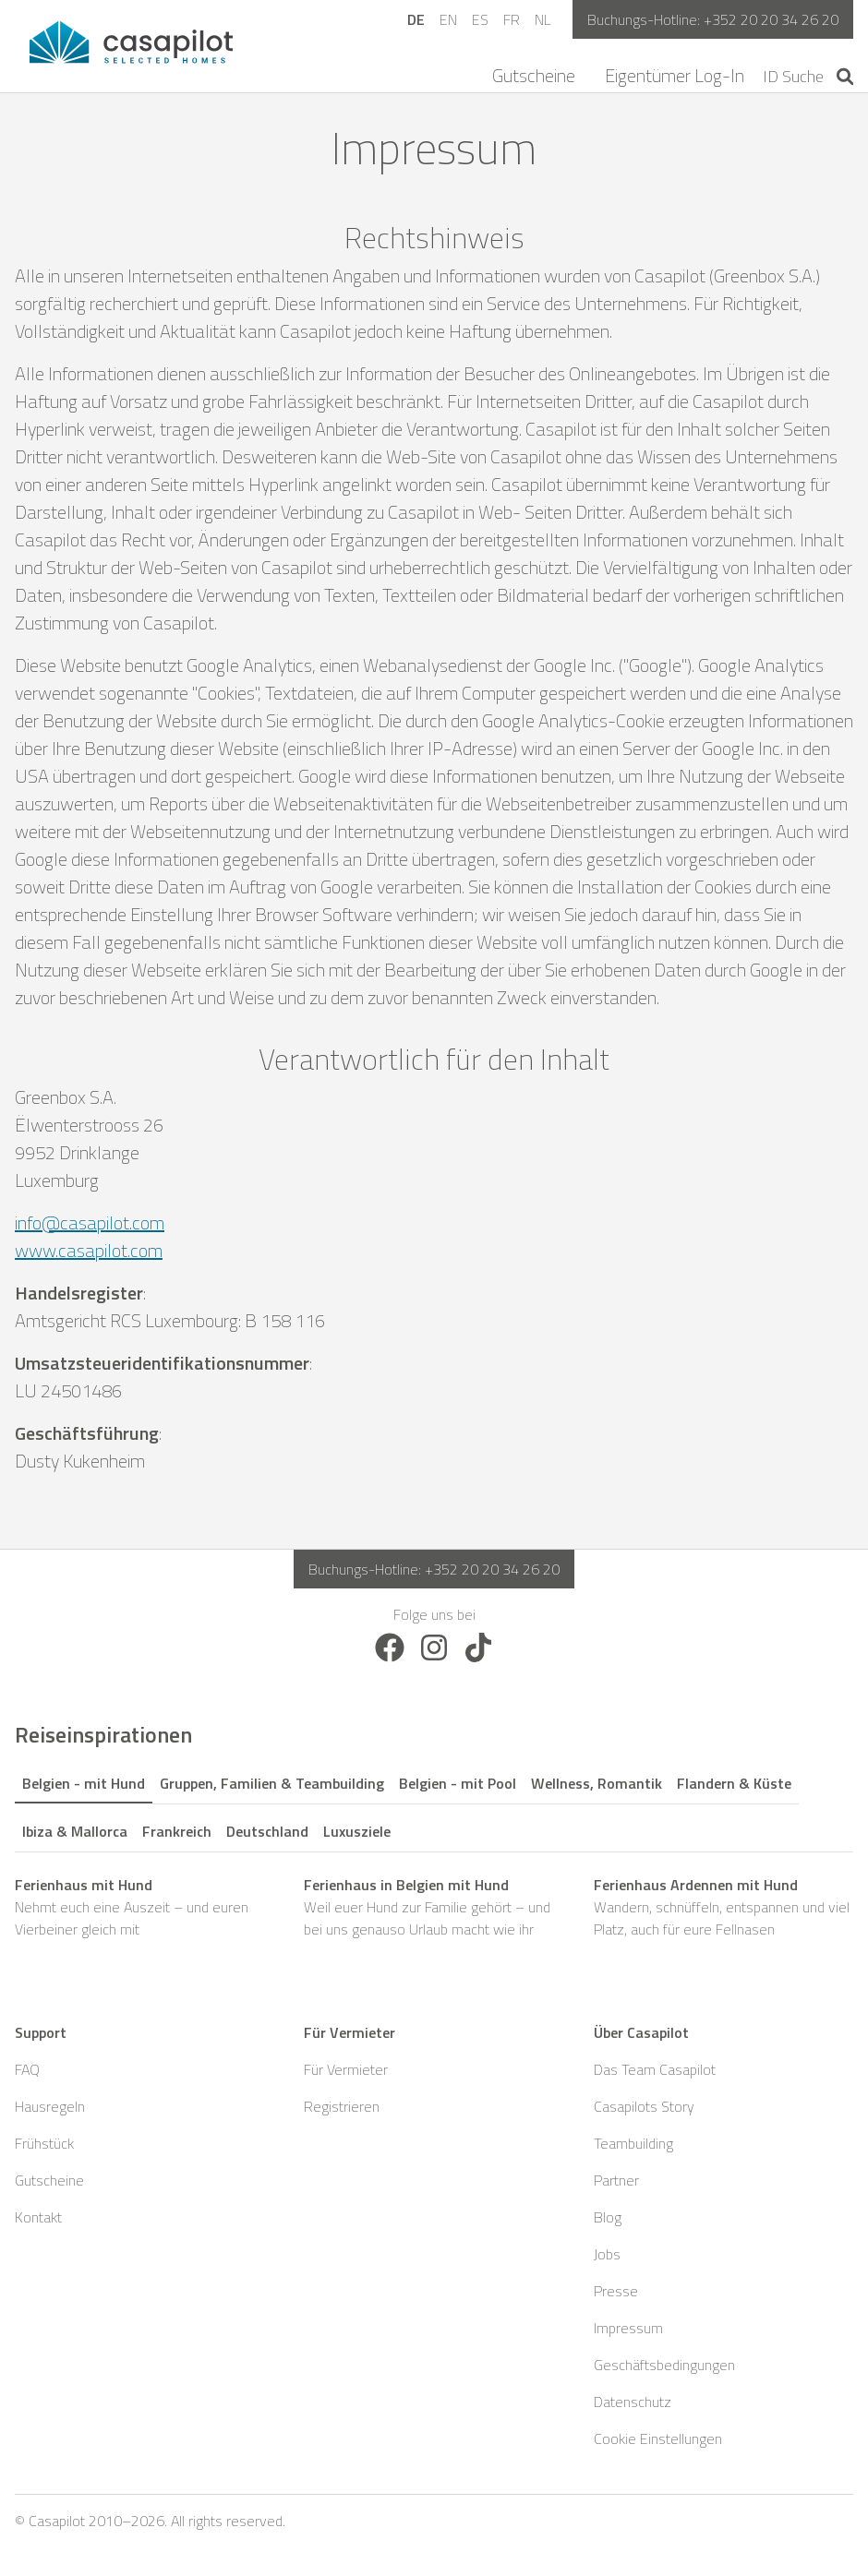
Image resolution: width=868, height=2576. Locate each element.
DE (416, 19)
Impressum (628, 2328)
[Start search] (845, 77)
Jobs (607, 2254)
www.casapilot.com (89, 1250)
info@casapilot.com (89, 1222)
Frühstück (44, 2143)
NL (542, 19)
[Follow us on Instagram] (434, 1646)
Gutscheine (533, 76)
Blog (607, 2217)
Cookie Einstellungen (658, 2438)
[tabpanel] (434, 1907)
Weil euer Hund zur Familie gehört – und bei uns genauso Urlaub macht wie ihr (433, 1907)
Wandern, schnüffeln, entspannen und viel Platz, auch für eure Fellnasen (723, 1907)
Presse (616, 2291)
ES (480, 19)
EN (448, 19)
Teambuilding (633, 2143)
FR (511, 19)
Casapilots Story (644, 2106)
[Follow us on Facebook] (389, 1646)
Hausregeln (50, 2106)
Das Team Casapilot (655, 2069)
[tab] (83, 1780)
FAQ (27, 2069)
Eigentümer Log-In (674, 76)
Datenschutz (632, 2401)
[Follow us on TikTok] (478, 1646)
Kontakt (38, 2217)
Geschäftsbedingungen (664, 2365)
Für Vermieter (346, 2069)
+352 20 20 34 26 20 (771, 19)
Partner (616, 2180)
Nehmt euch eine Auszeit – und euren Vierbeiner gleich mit (144, 1907)
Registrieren (342, 2106)
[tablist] (434, 1803)
